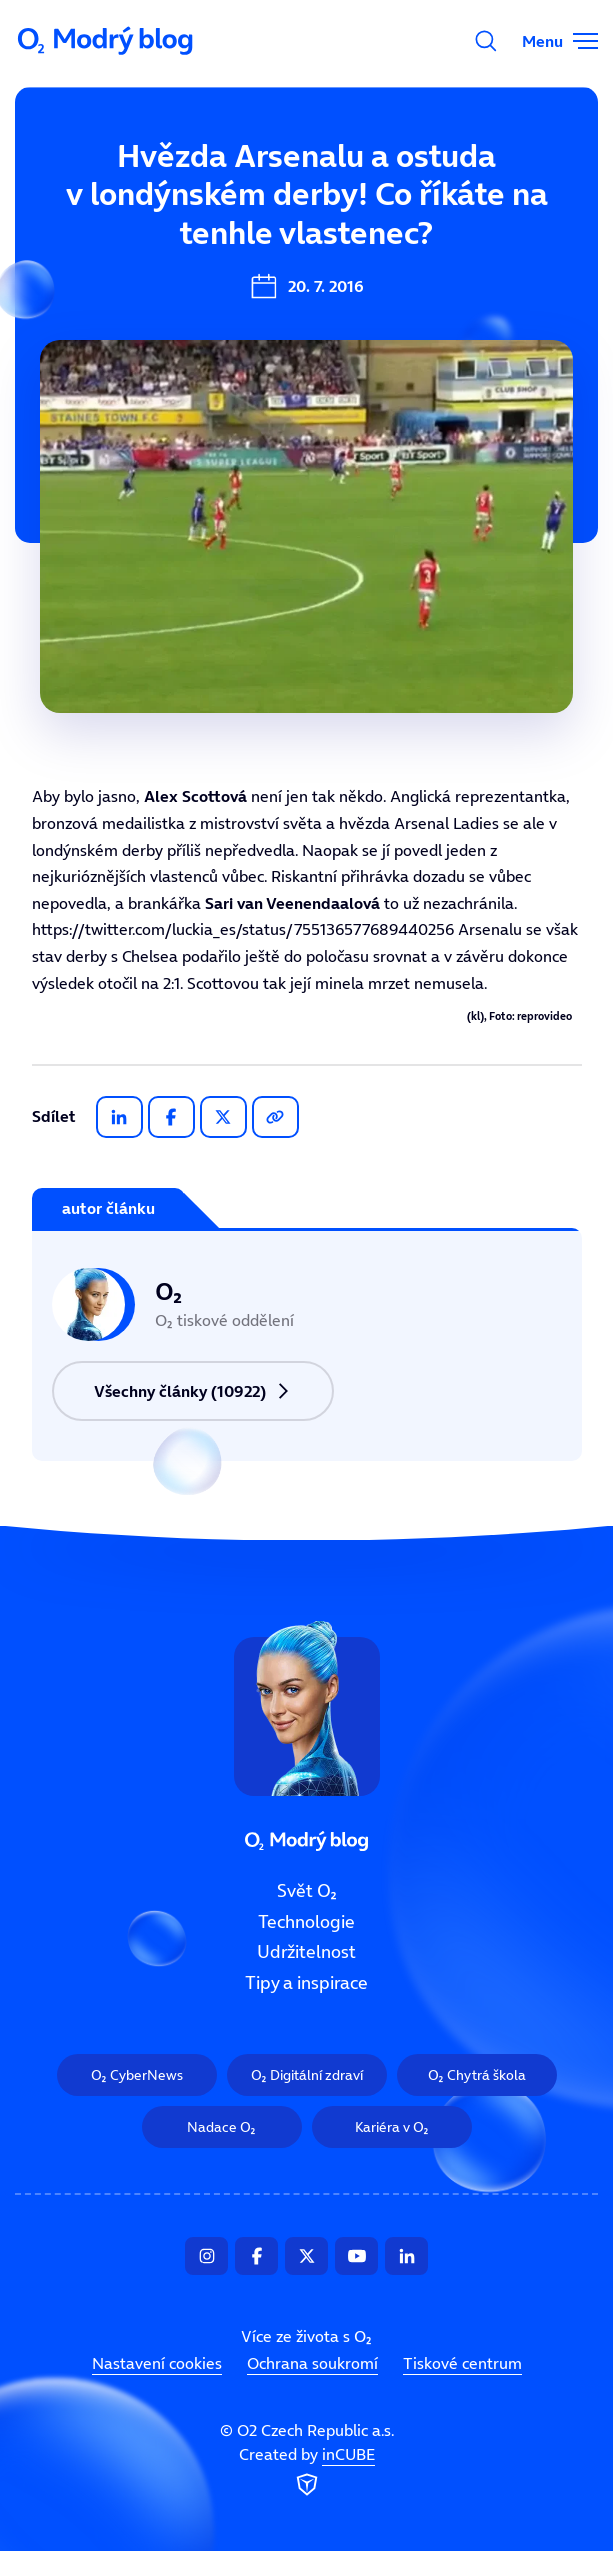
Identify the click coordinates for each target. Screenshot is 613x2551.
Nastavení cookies (157, 2363)
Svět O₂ (307, 1891)
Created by (307, 2473)
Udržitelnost (306, 1953)
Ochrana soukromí (312, 2363)
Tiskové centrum (462, 2363)
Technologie (306, 1922)
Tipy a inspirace (306, 1983)
